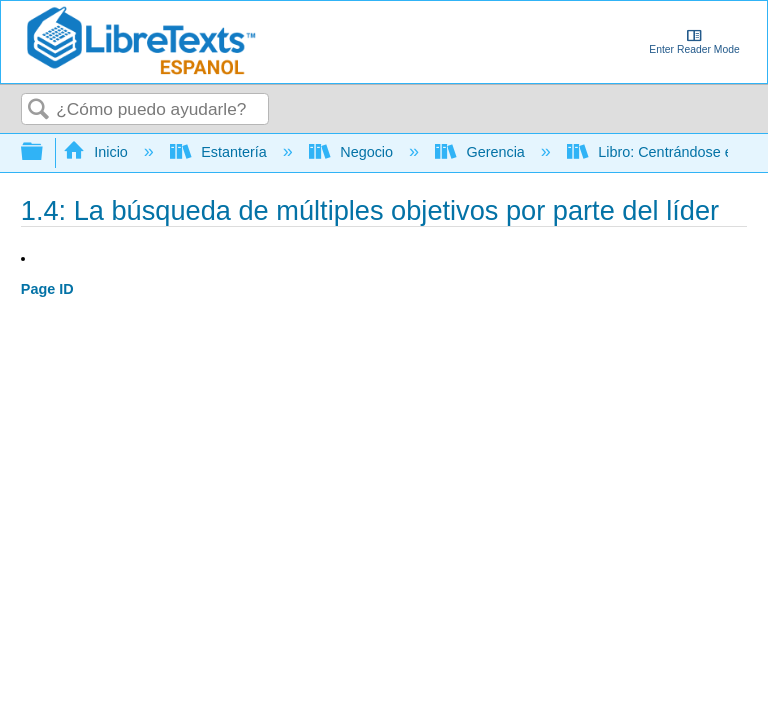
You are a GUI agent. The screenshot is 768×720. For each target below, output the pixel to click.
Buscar (39, 110)
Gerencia (482, 152)
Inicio (97, 152)
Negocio (353, 152)
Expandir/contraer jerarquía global (45, 152)
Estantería (220, 152)
